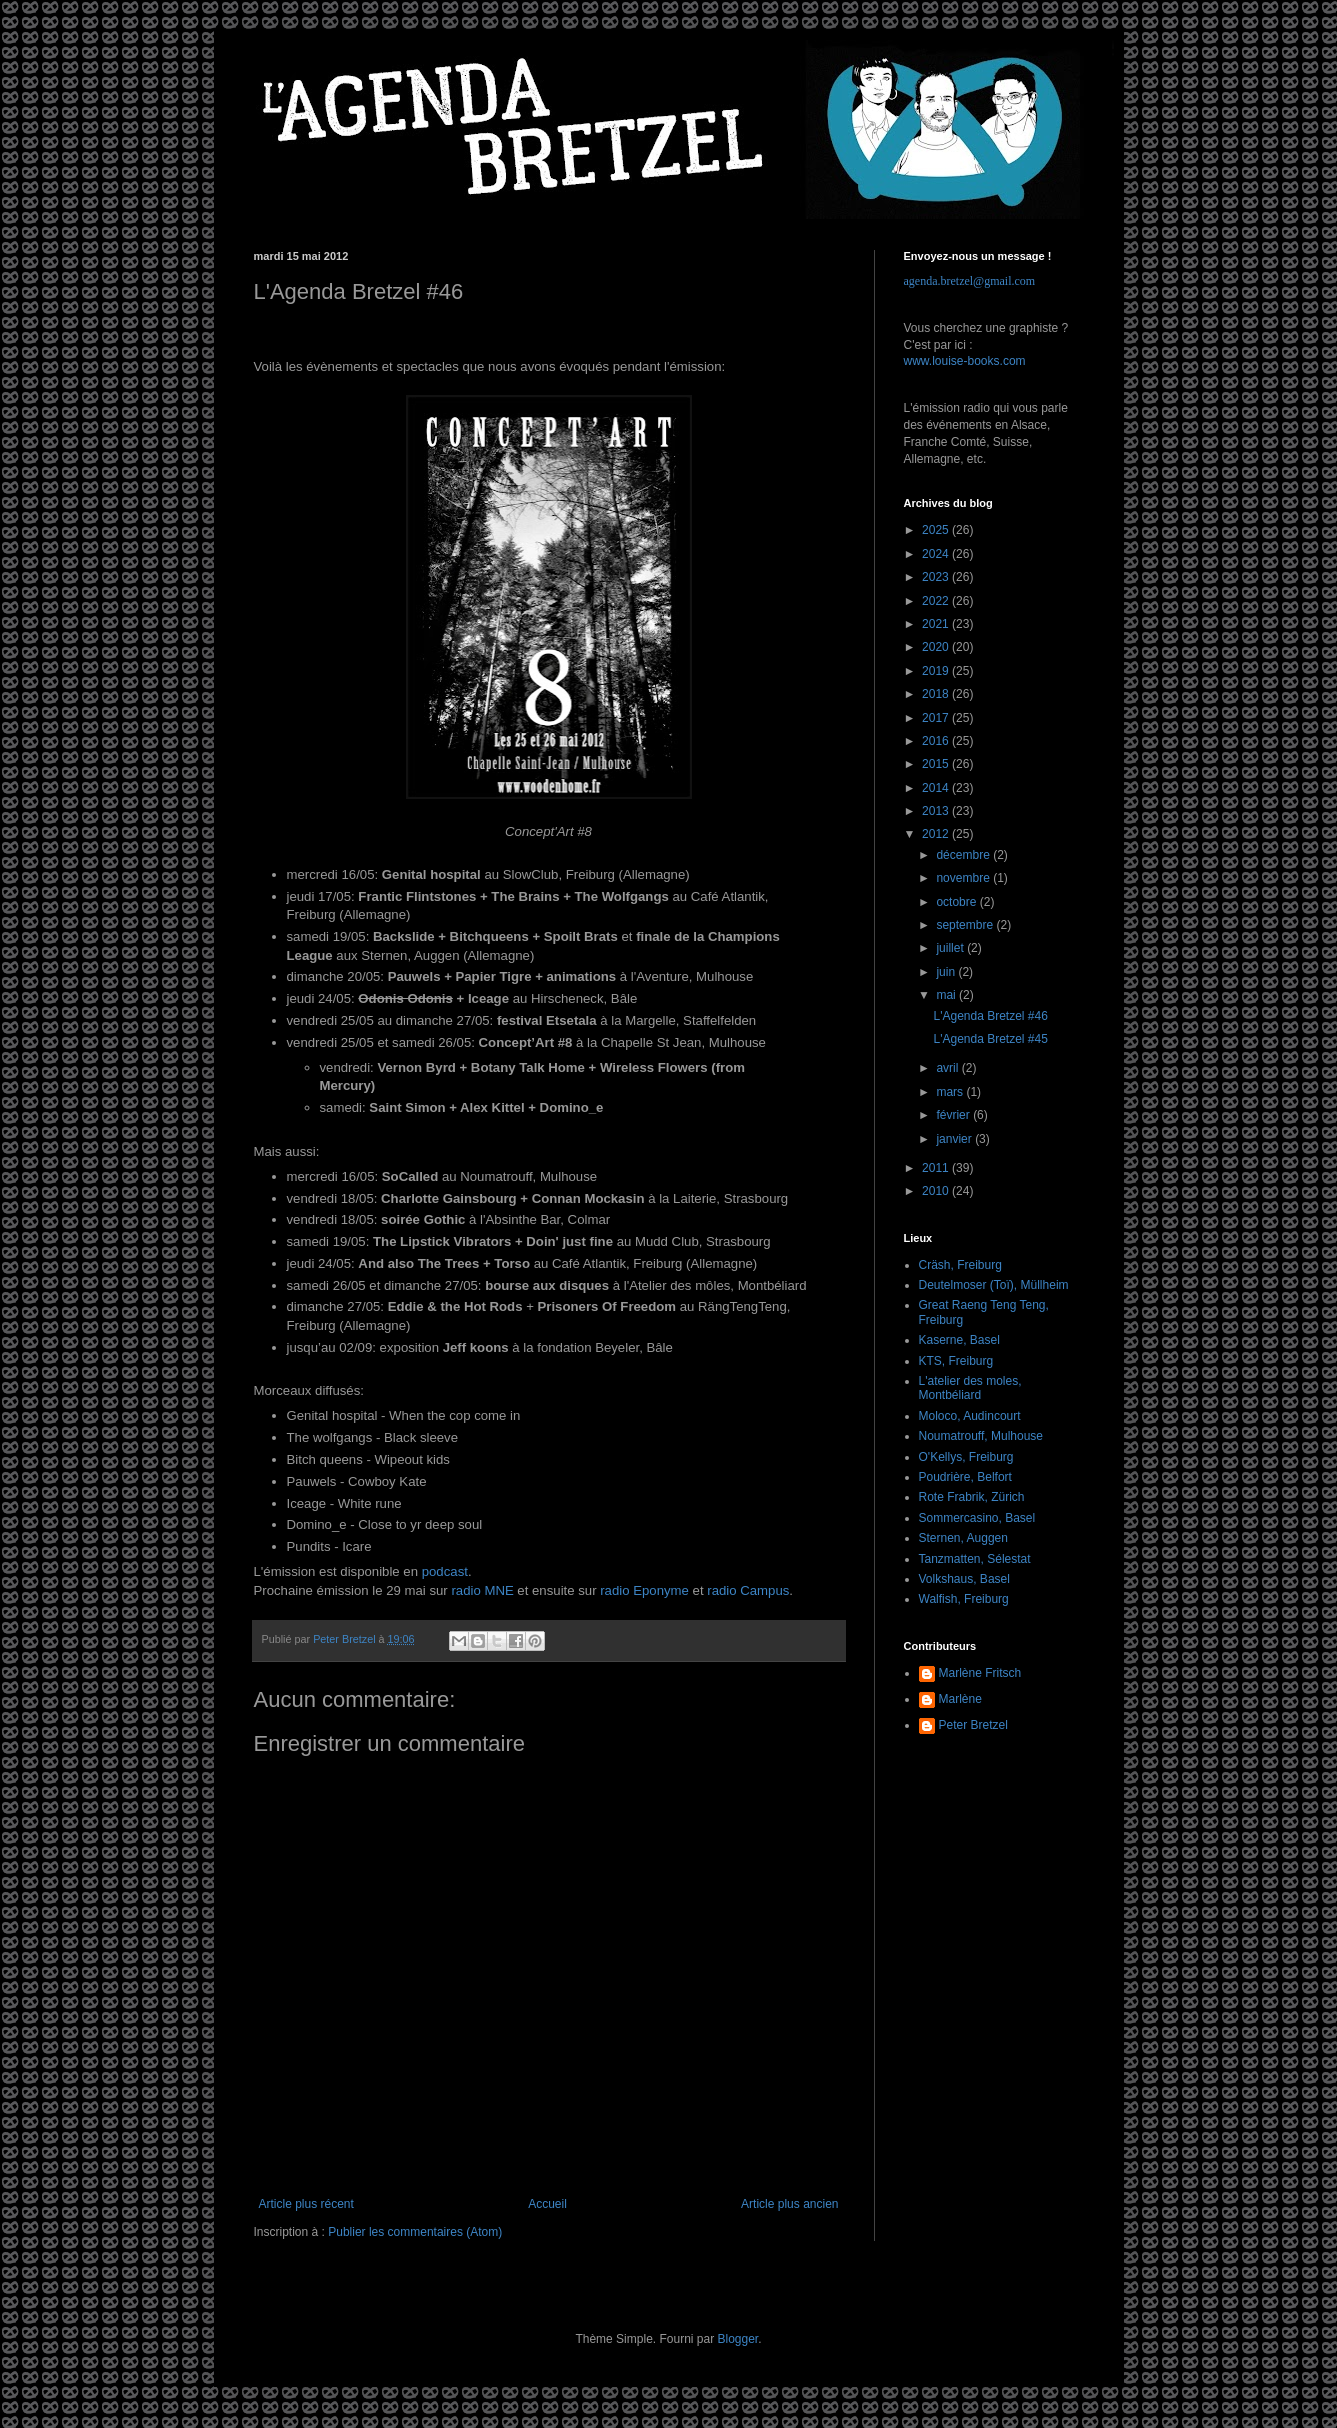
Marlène (960, 1699)
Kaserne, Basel (959, 1340)
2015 (937, 764)
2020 (937, 647)
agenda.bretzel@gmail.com (970, 281)
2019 (937, 671)
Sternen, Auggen (963, 1538)
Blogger (738, 2339)
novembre (964, 878)
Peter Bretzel (973, 1725)
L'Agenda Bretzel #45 (990, 1039)
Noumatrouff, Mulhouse (981, 1436)
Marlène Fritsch (980, 1673)
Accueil (547, 2204)
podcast (445, 1571)
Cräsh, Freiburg (960, 1265)
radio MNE (482, 1590)
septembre (966, 925)
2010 (937, 1191)
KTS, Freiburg (956, 1361)
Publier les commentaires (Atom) (415, 2232)
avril (948, 1068)
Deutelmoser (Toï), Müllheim (994, 1285)
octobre (957, 902)
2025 (937, 530)
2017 (937, 718)
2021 (937, 624)
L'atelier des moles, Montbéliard (970, 1388)
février (954, 1115)
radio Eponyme (644, 1590)
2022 (937, 601)
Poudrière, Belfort (965, 1477)
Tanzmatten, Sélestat (975, 1559)
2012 (937, 834)
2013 (937, 811)
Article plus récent (306, 2204)
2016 (937, 741)
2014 (937, 788)
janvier (955, 1139)
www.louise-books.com (965, 361)
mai (947, 995)
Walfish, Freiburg (964, 1599)
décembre (964, 855)
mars (951, 1092)
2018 (937, 694)
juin (947, 972)
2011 (937, 1168)
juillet (951, 948)
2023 (937, 577)
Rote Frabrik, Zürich (972, 1497)
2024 (937, 554)
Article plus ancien (789, 2204)
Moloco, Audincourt (970, 1416)
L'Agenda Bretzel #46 (990, 1016)
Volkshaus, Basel (964, 1579)
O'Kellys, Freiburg (966, 1457)
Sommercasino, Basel (977, 1518)
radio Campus (748, 1590)
